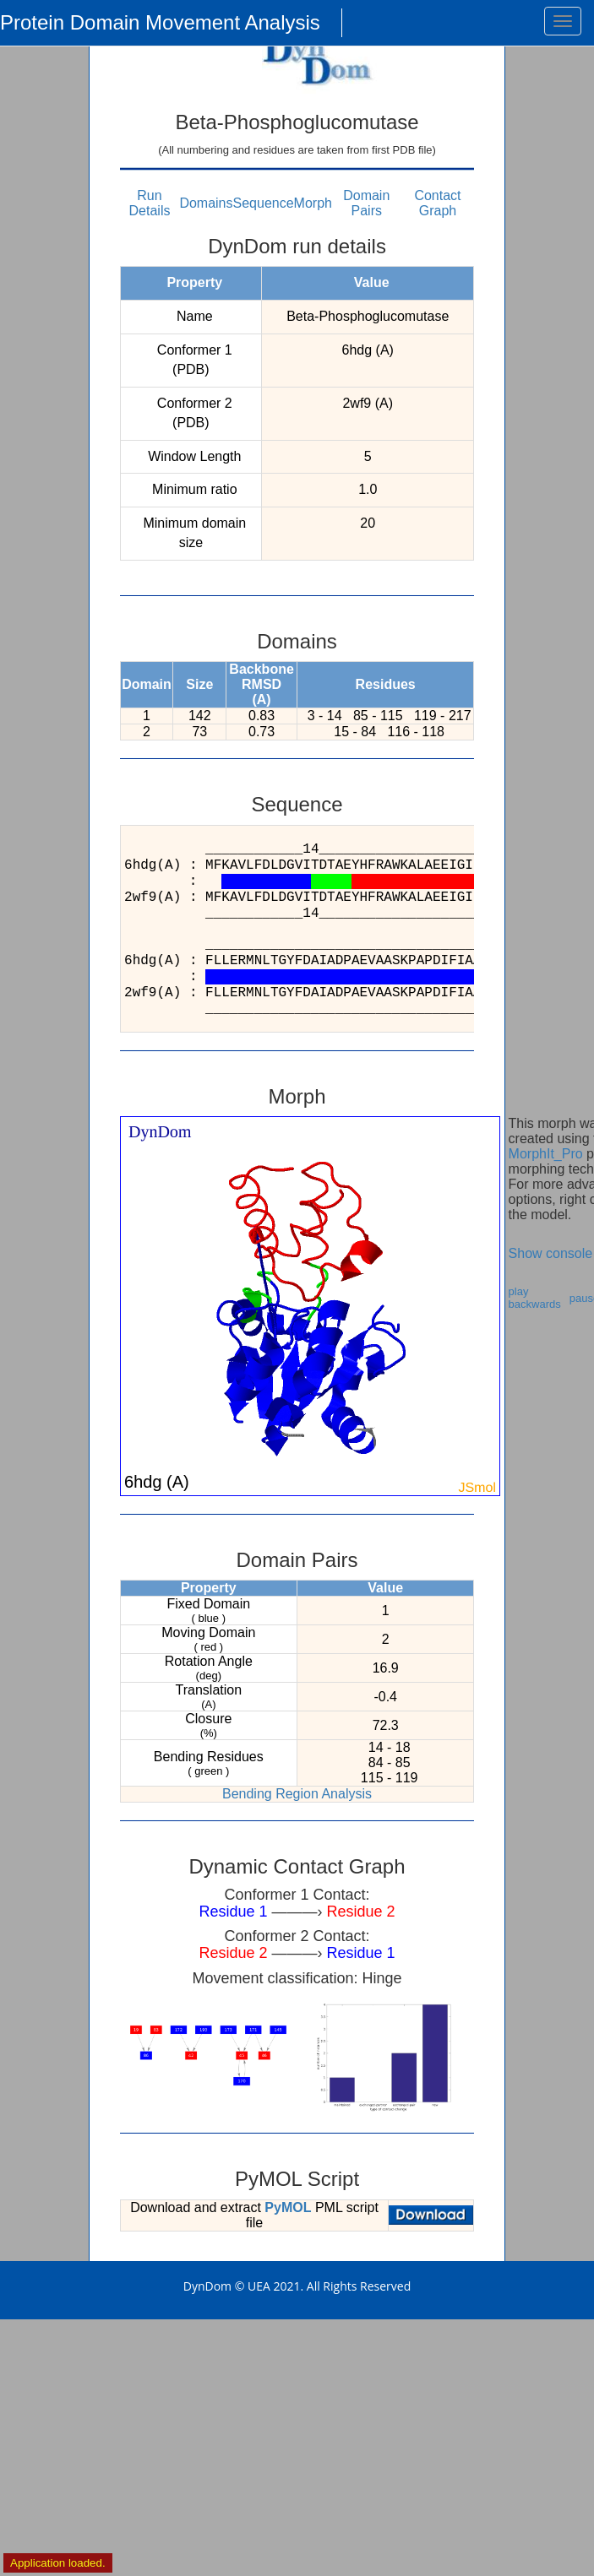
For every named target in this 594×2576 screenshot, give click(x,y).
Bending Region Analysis (297, 1794)
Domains (205, 203)
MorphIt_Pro (546, 1154)
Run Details (150, 203)
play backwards (535, 1297)
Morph (313, 203)
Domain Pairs (366, 203)
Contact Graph (437, 203)
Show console (551, 1253)
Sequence (263, 203)
